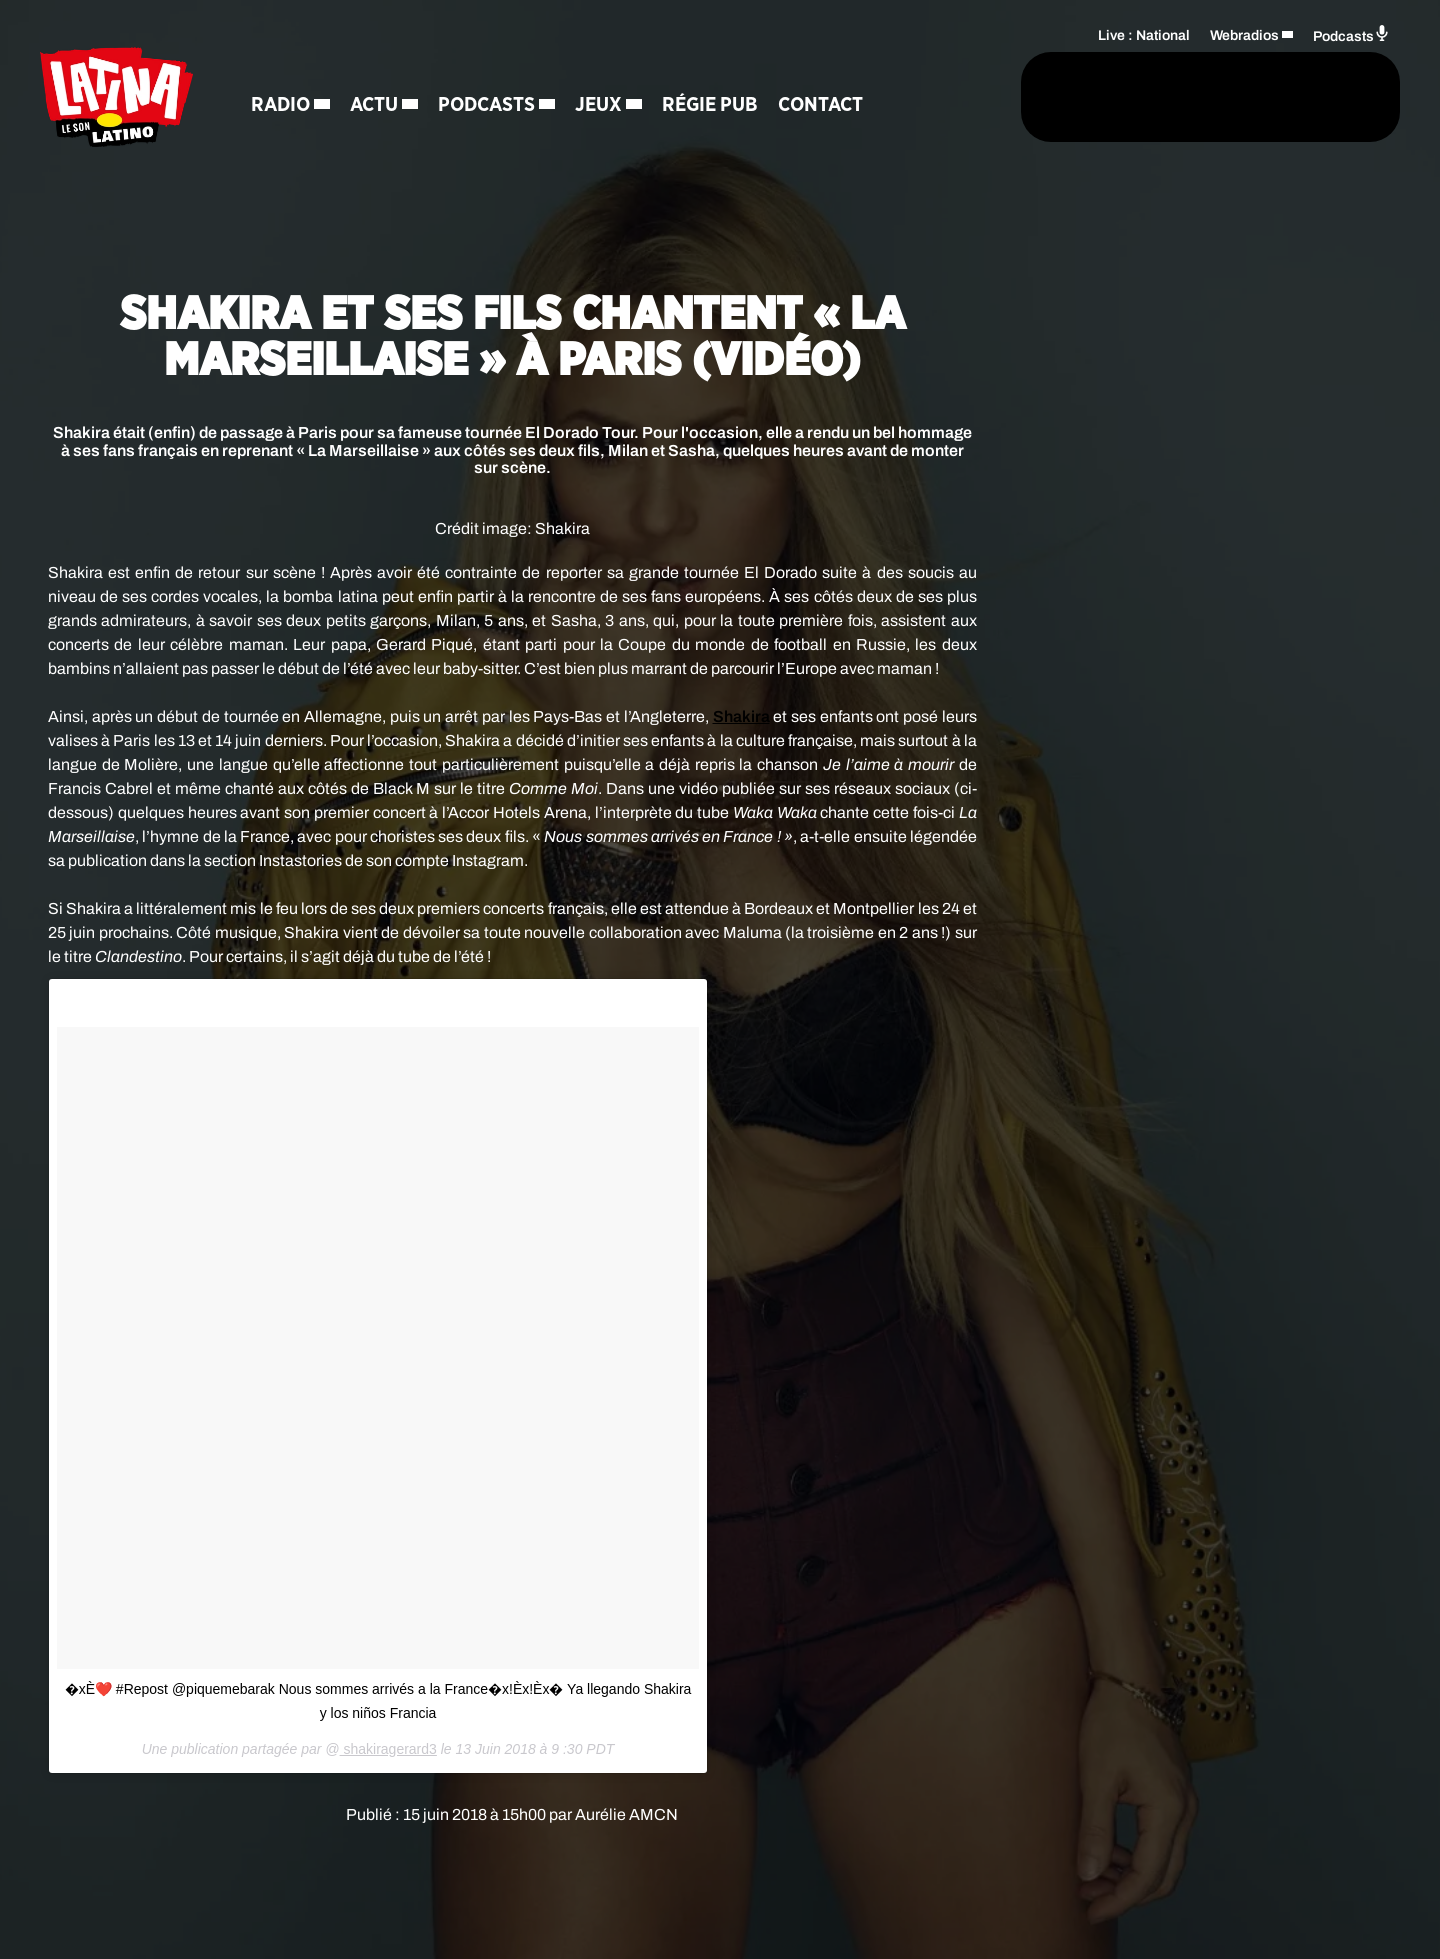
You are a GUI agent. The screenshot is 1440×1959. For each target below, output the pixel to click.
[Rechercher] (968, 97)
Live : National (1144, 35)
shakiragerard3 (388, 1749)
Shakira (741, 716)
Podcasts (486, 105)
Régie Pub (710, 105)
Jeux (598, 105)
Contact (820, 105)
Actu (374, 105)
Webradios (1244, 35)
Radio (280, 105)
